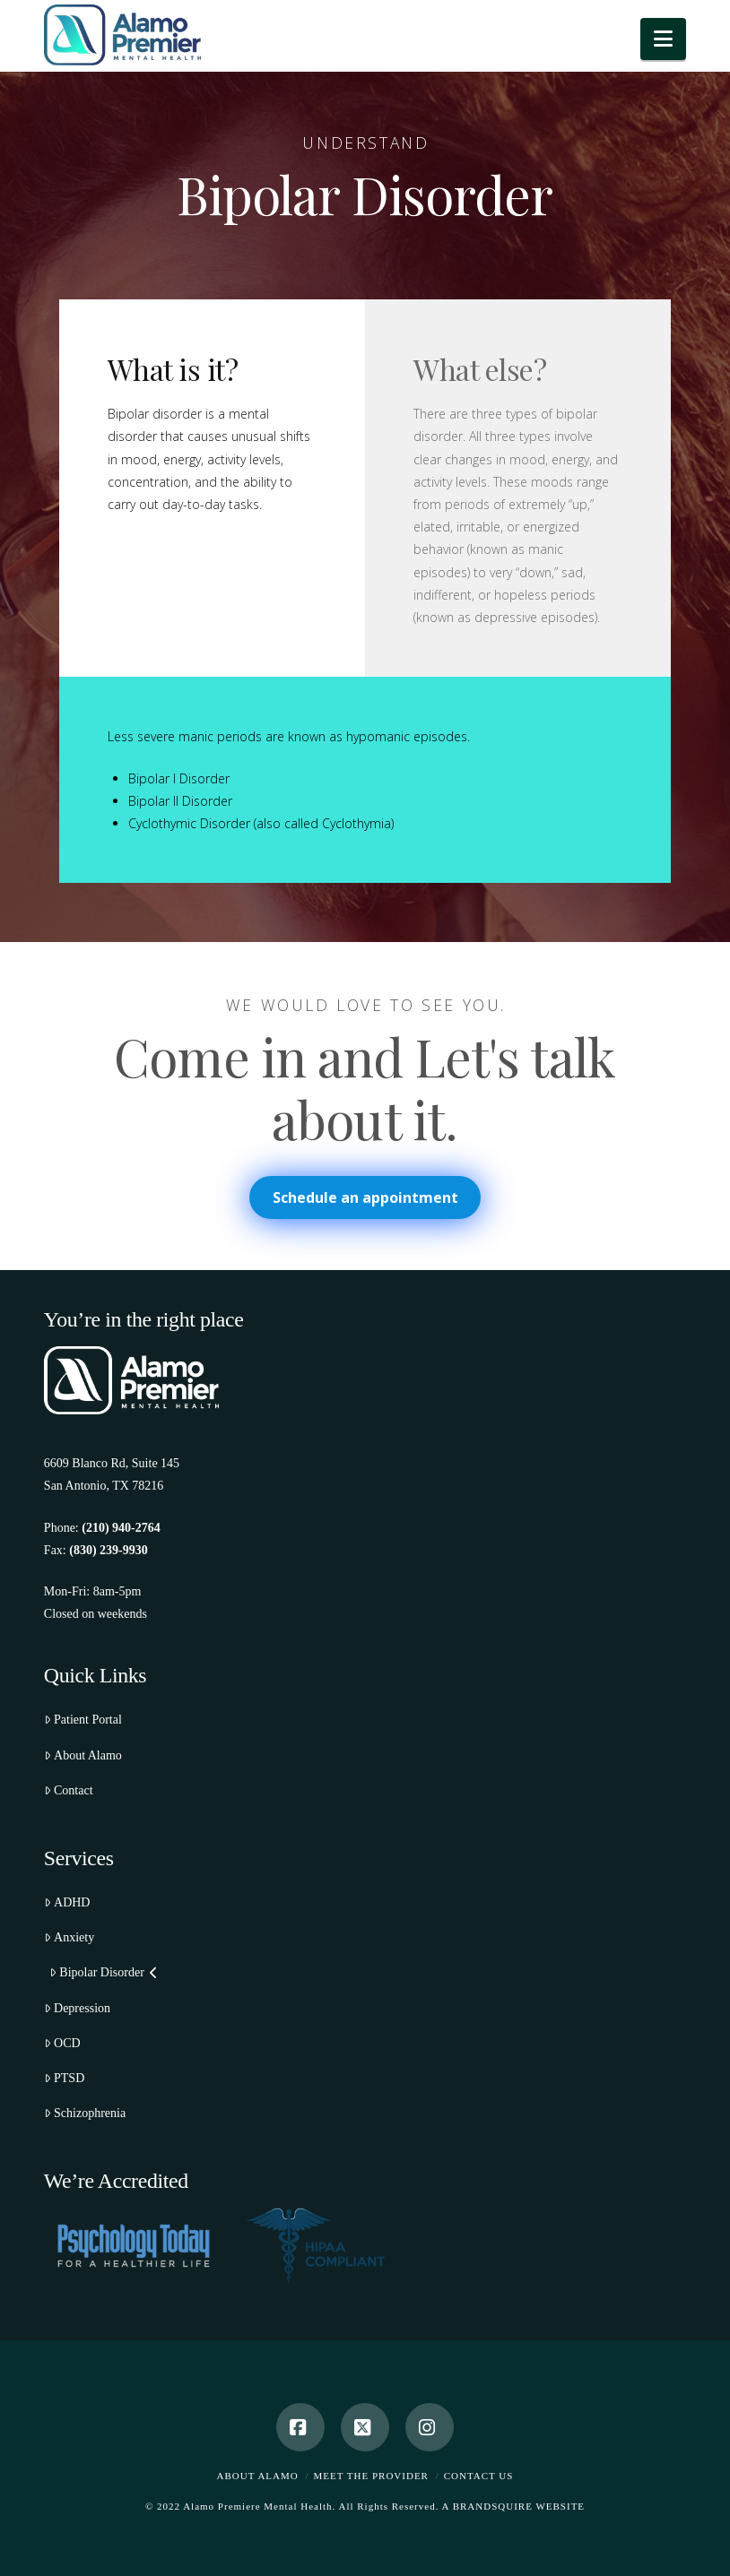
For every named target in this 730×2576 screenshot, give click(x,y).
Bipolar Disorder (103, 1972)
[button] (663, 39)
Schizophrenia (85, 2113)
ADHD (67, 1902)
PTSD (64, 2078)
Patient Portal (83, 1719)
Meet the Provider (371, 2475)
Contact (68, 1790)
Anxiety (69, 1937)
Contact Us (479, 2475)
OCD (62, 2043)
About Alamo (83, 1755)
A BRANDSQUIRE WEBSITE (514, 2506)
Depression (77, 2008)
